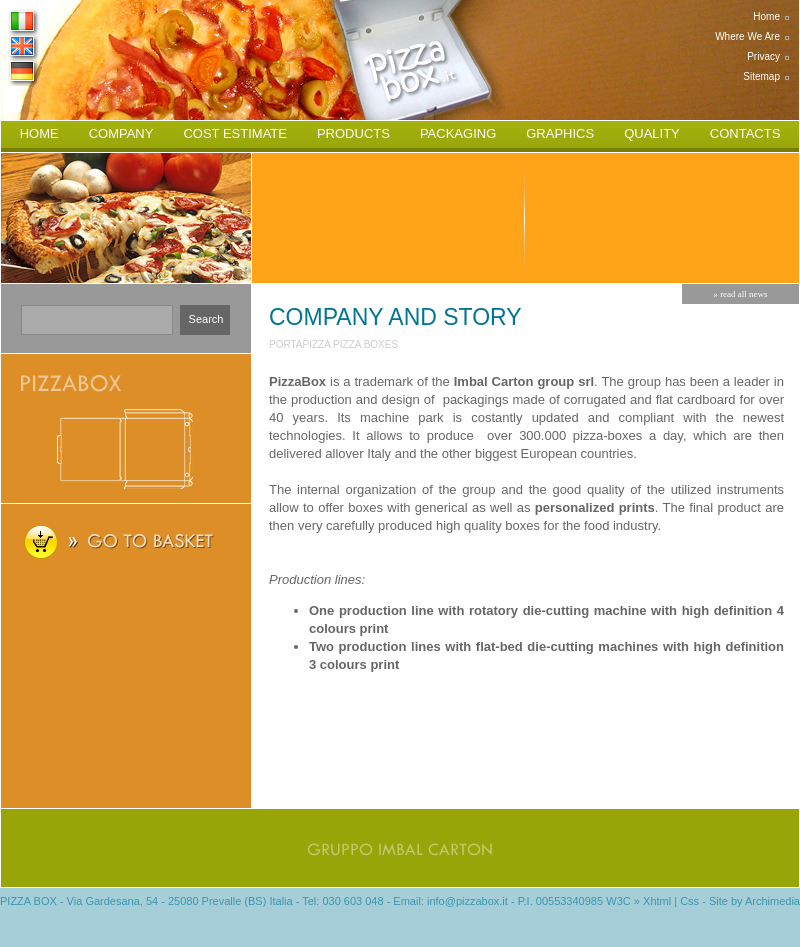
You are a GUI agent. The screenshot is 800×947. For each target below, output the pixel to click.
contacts (745, 133)
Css (689, 901)
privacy (763, 56)
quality (652, 133)
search (206, 319)
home (766, 16)
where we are (747, 36)
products (353, 133)
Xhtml (657, 901)
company (121, 133)
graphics (560, 133)
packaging (458, 133)
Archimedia (772, 901)
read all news (743, 294)
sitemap (761, 76)
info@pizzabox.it (467, 901)
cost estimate (235, 133)
